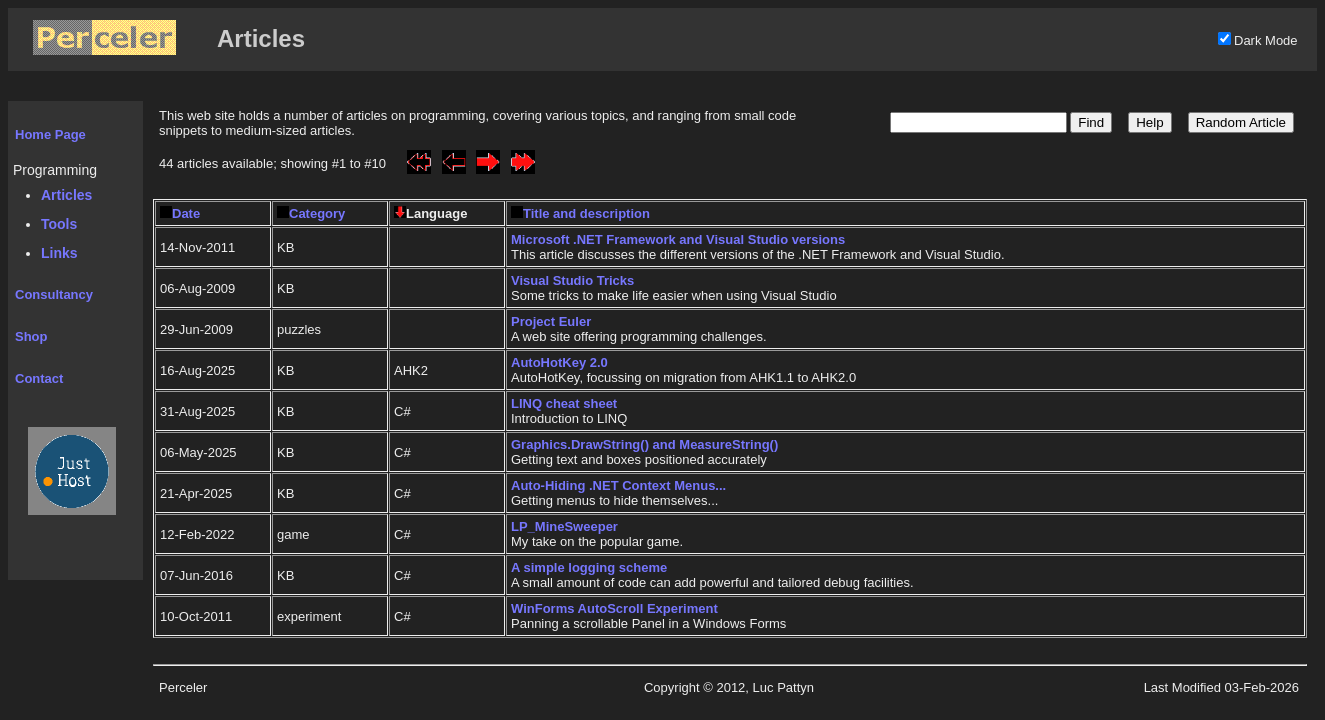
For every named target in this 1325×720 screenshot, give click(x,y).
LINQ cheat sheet (564, 403)
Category (311, 213)
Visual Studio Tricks (572, 280)
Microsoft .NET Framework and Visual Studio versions (678, 239)
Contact (39, 378)
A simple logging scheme (589, 567)
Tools (59, 224)
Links (59, 253)
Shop (31, 336)
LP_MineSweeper (564, 526)
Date (180, 213)
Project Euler (551, 321)
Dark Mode (1266, 40)
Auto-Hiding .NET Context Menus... (618, 485)
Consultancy (54, 294)
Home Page (50, 134)
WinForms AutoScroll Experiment (614, 608)
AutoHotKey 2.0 (559, 362)
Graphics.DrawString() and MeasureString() (644, 444)
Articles (66, 195)
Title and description (580, 213)
